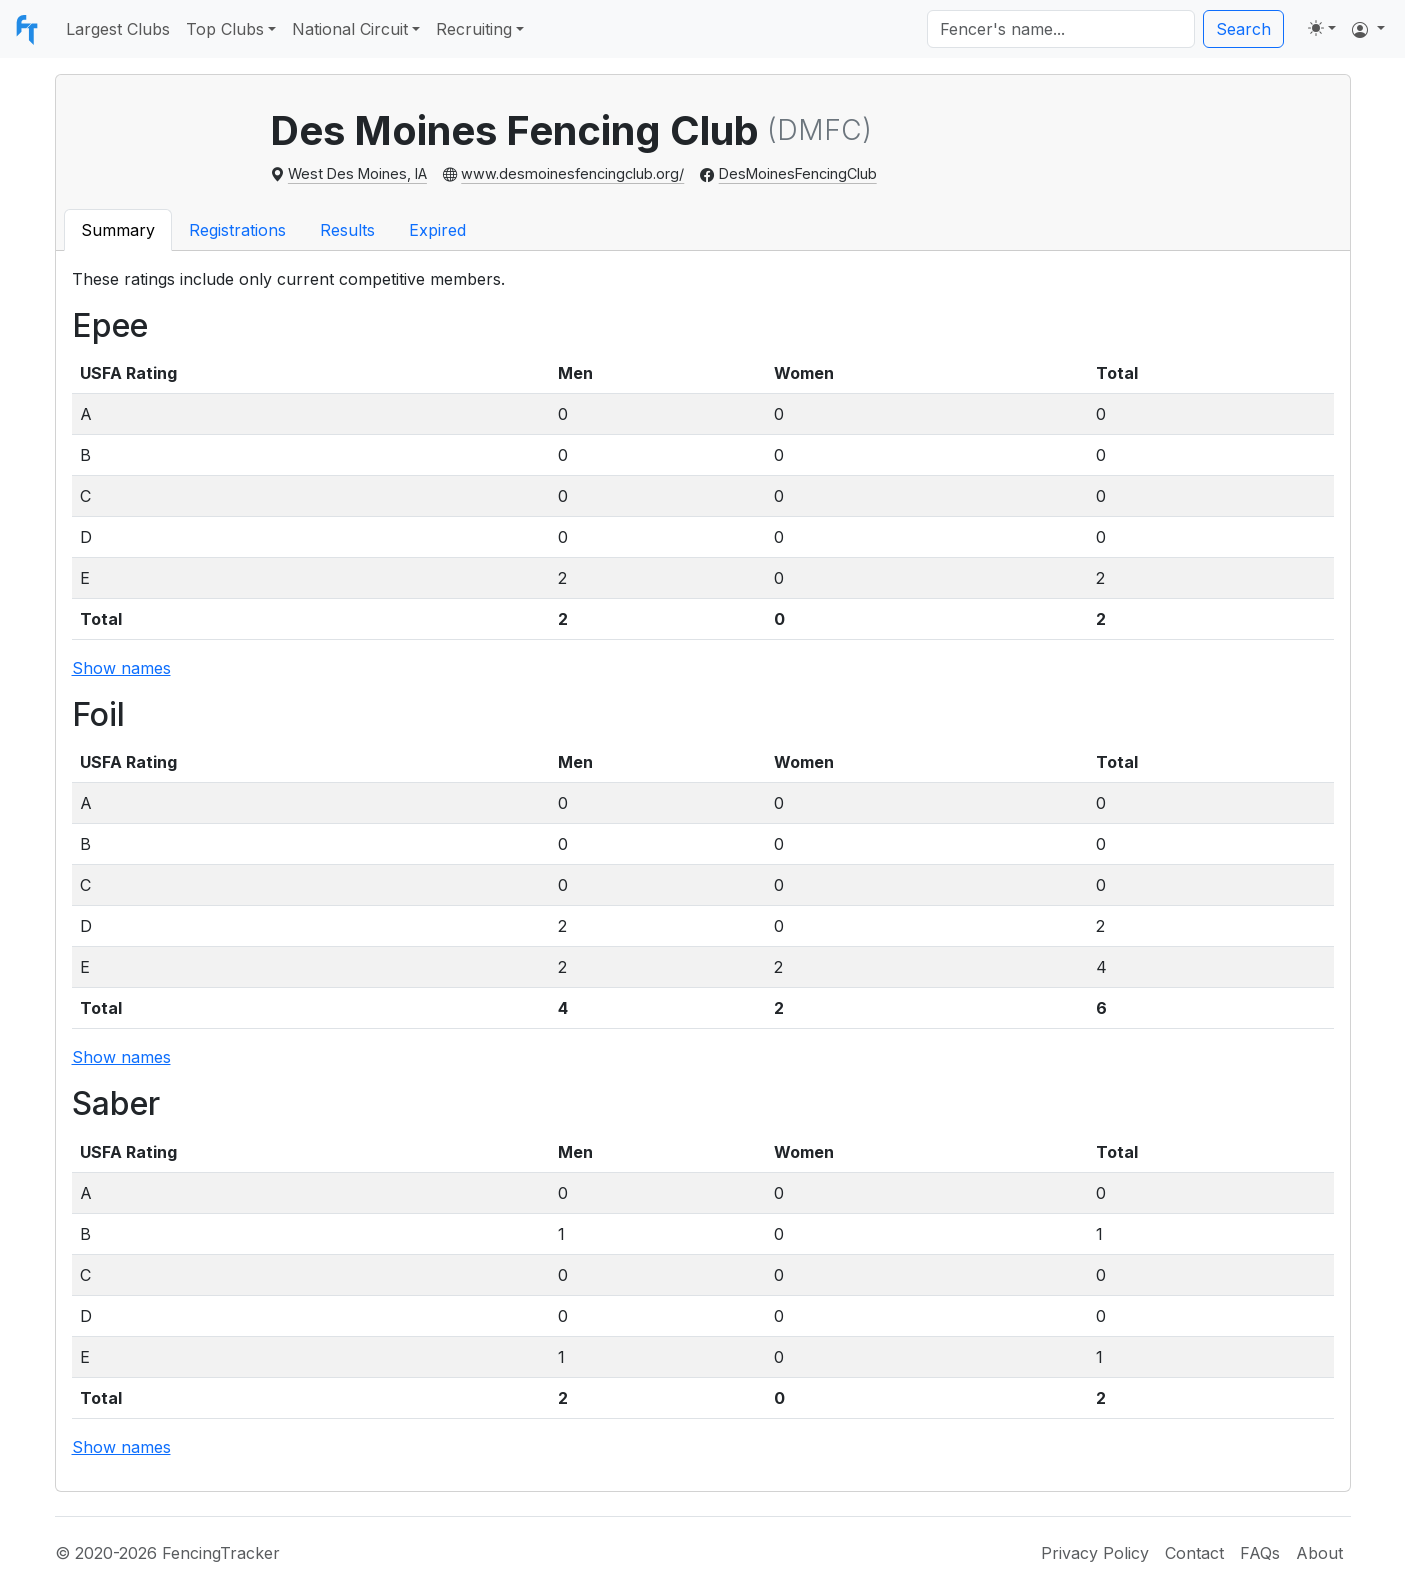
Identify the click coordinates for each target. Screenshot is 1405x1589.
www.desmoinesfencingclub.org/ (572, 173)
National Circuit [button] (350, 29)
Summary (118, 230)
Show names (121, 668)
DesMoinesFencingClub (798, 173)
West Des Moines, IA (357, 173)
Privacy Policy (1095, 1553)
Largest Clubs (118, 29)
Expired (437, 230)
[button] (1368, 29)
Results (347, 230)
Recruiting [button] (474, 29)
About (1319, 1553)
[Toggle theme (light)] (1322, 28)
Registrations (237, 230)
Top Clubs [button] (225, 29)
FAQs (1260, 1553)
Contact (1194, 1553)
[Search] (1061, 29)
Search (1243, 29)
